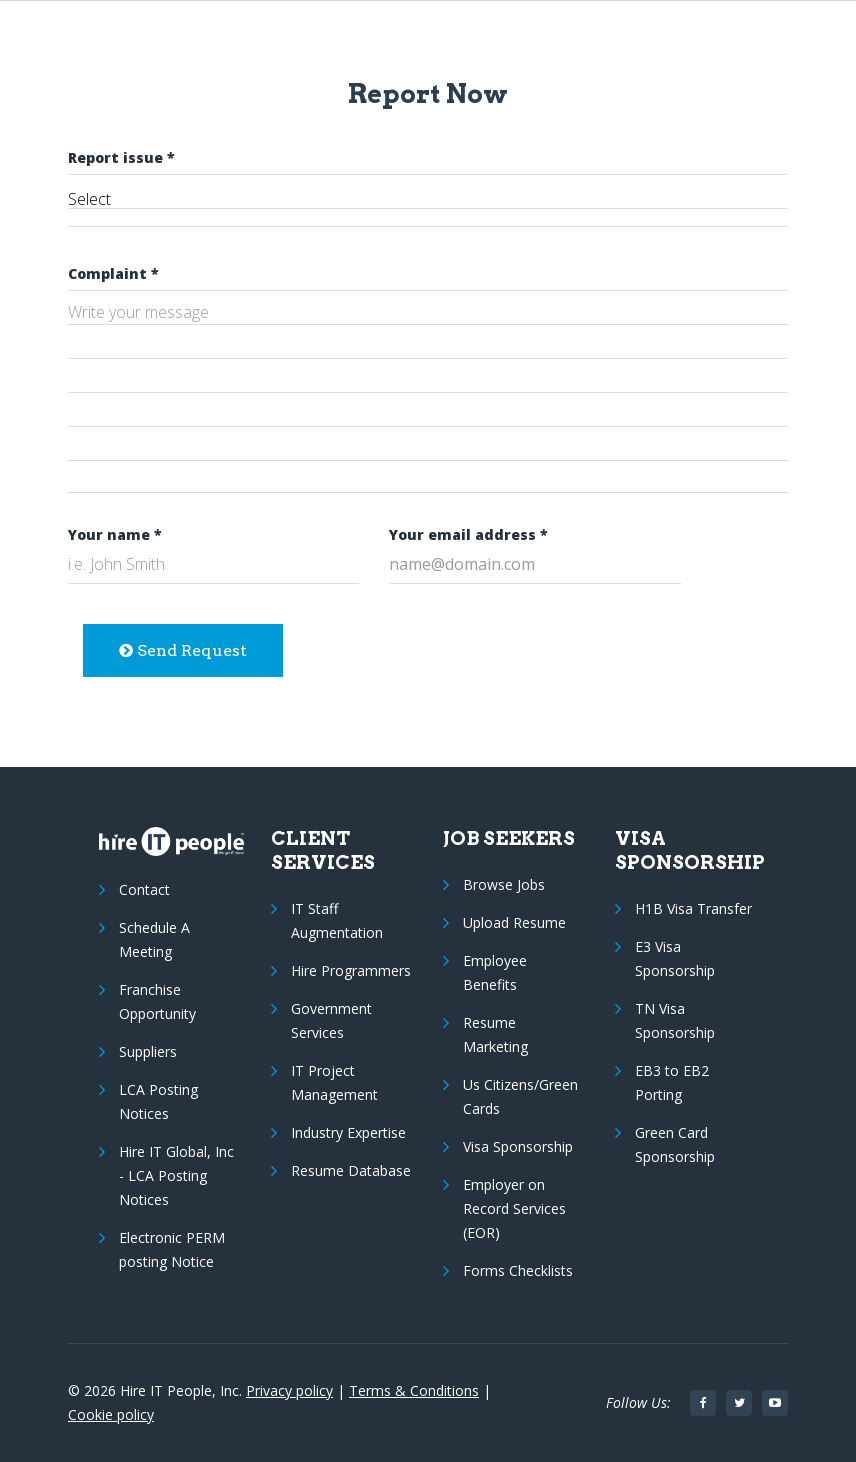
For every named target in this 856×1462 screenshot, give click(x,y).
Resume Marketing (495, 1034)
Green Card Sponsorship (675, 1144)
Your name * (115, 534)
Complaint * (113, 273)
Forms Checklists (518, 1270)
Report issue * (121, 157)
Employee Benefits (495, 972)
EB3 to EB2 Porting (672, 1082)
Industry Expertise (348, 1132)
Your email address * (468, 534)
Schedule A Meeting (154, 939)
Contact (144, 889)
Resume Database (351, 1170)
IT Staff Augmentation (337, 920)
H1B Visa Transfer (693, 908)
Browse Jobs (504, 884)
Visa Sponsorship (518, 1146)
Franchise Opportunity (157, 1001)
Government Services (331, 1020)
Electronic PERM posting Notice (172, 1249)
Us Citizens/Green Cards (520, 1096)
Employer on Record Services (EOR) (514, 1208)
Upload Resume (514, 922)
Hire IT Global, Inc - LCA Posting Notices (176, 1175)
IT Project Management (334, 1082)
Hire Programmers (351, 970)
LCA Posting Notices (158, 1101)
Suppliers (148, 1051)
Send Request (183, 650)
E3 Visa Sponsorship (675, 958)
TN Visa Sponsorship (675, 1020)
